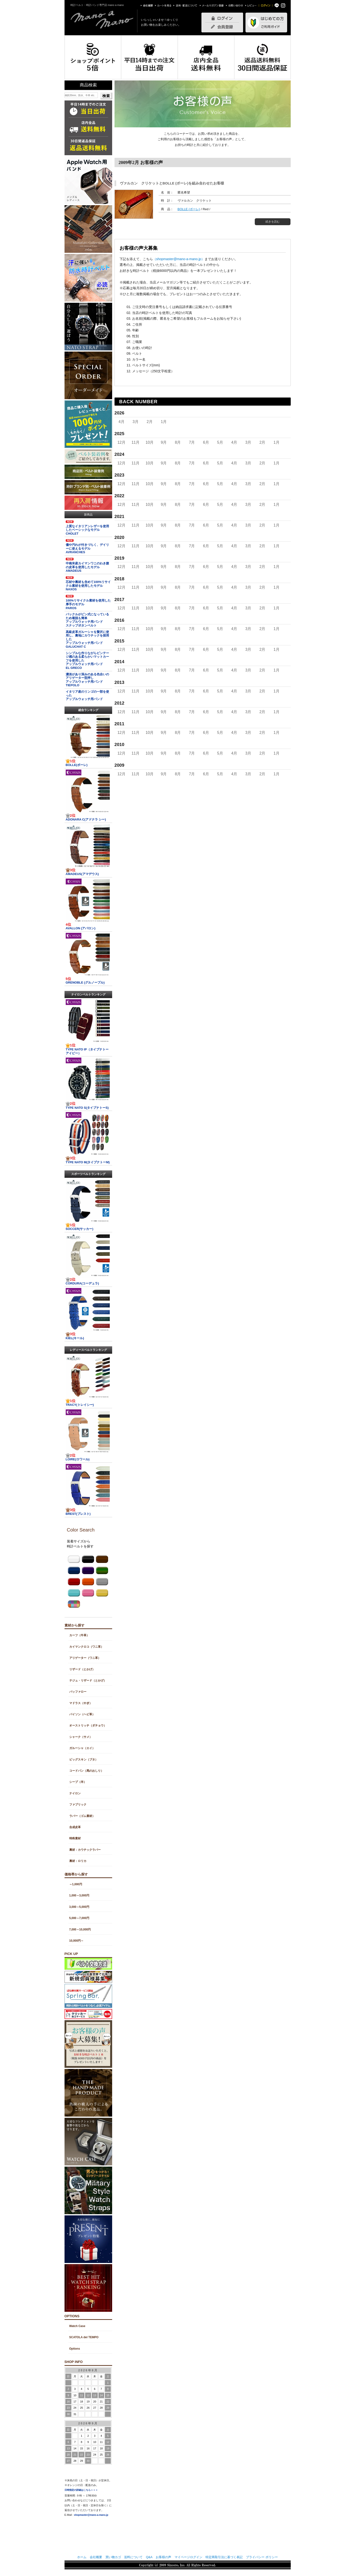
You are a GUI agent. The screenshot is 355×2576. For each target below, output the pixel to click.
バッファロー (77, 1691)
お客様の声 (163, 2557)
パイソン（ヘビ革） (82, 1714)
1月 (164, 422)
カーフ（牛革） (79, 1635)
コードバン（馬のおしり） (86, 1770)
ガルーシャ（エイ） (82, 1748)
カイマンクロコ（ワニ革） (86, 1646)
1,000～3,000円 (79, 1895)
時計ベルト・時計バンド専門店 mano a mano (97, 5)
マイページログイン (188, 2557)
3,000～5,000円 (79, 1907)
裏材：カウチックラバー (85, 1849)
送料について (133, 2557)
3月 (136, 422)
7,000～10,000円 (80, 1929)
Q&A (149, 2557)
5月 (220, 442)
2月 (150, 422)
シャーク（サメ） (80, 1737)
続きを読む (272, 221)
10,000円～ (76, 1940)
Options (74, 2348)
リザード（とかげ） (82, 1669)
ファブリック (77, 1804)
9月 (164, 442)
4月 (122, 422)
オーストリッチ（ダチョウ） (87, 1725)
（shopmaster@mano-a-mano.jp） (179, 259)
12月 (121, 442)
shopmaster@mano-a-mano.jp (91, 2515)
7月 (192, 442)
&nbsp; (88, 606)
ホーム (81, 2557)
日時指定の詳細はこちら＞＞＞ (81, 2490)
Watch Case (77, 2326)
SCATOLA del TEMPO (84, 2337)
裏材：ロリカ (77, 1861)
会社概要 (96, 2557)
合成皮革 (75, 1827)
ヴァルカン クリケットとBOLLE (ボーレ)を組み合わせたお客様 (172, 183)
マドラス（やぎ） (80, 1703)
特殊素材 (75, 1838)
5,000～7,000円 (79, 1918)
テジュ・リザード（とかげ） (87, 1680)
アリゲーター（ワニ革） (85, 1658)
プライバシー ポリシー (262, 2557)
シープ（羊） (77, 1782)
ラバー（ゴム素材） (82, 1816)
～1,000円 (75, 1884)
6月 (206, 442)
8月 (178, 442)
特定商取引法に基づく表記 (224, 2557)
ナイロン (75, 1793)
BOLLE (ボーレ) (189, 209)
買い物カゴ (113, 2557)
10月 (150, 442)
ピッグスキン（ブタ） (83, 1759)
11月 (135, 442)
